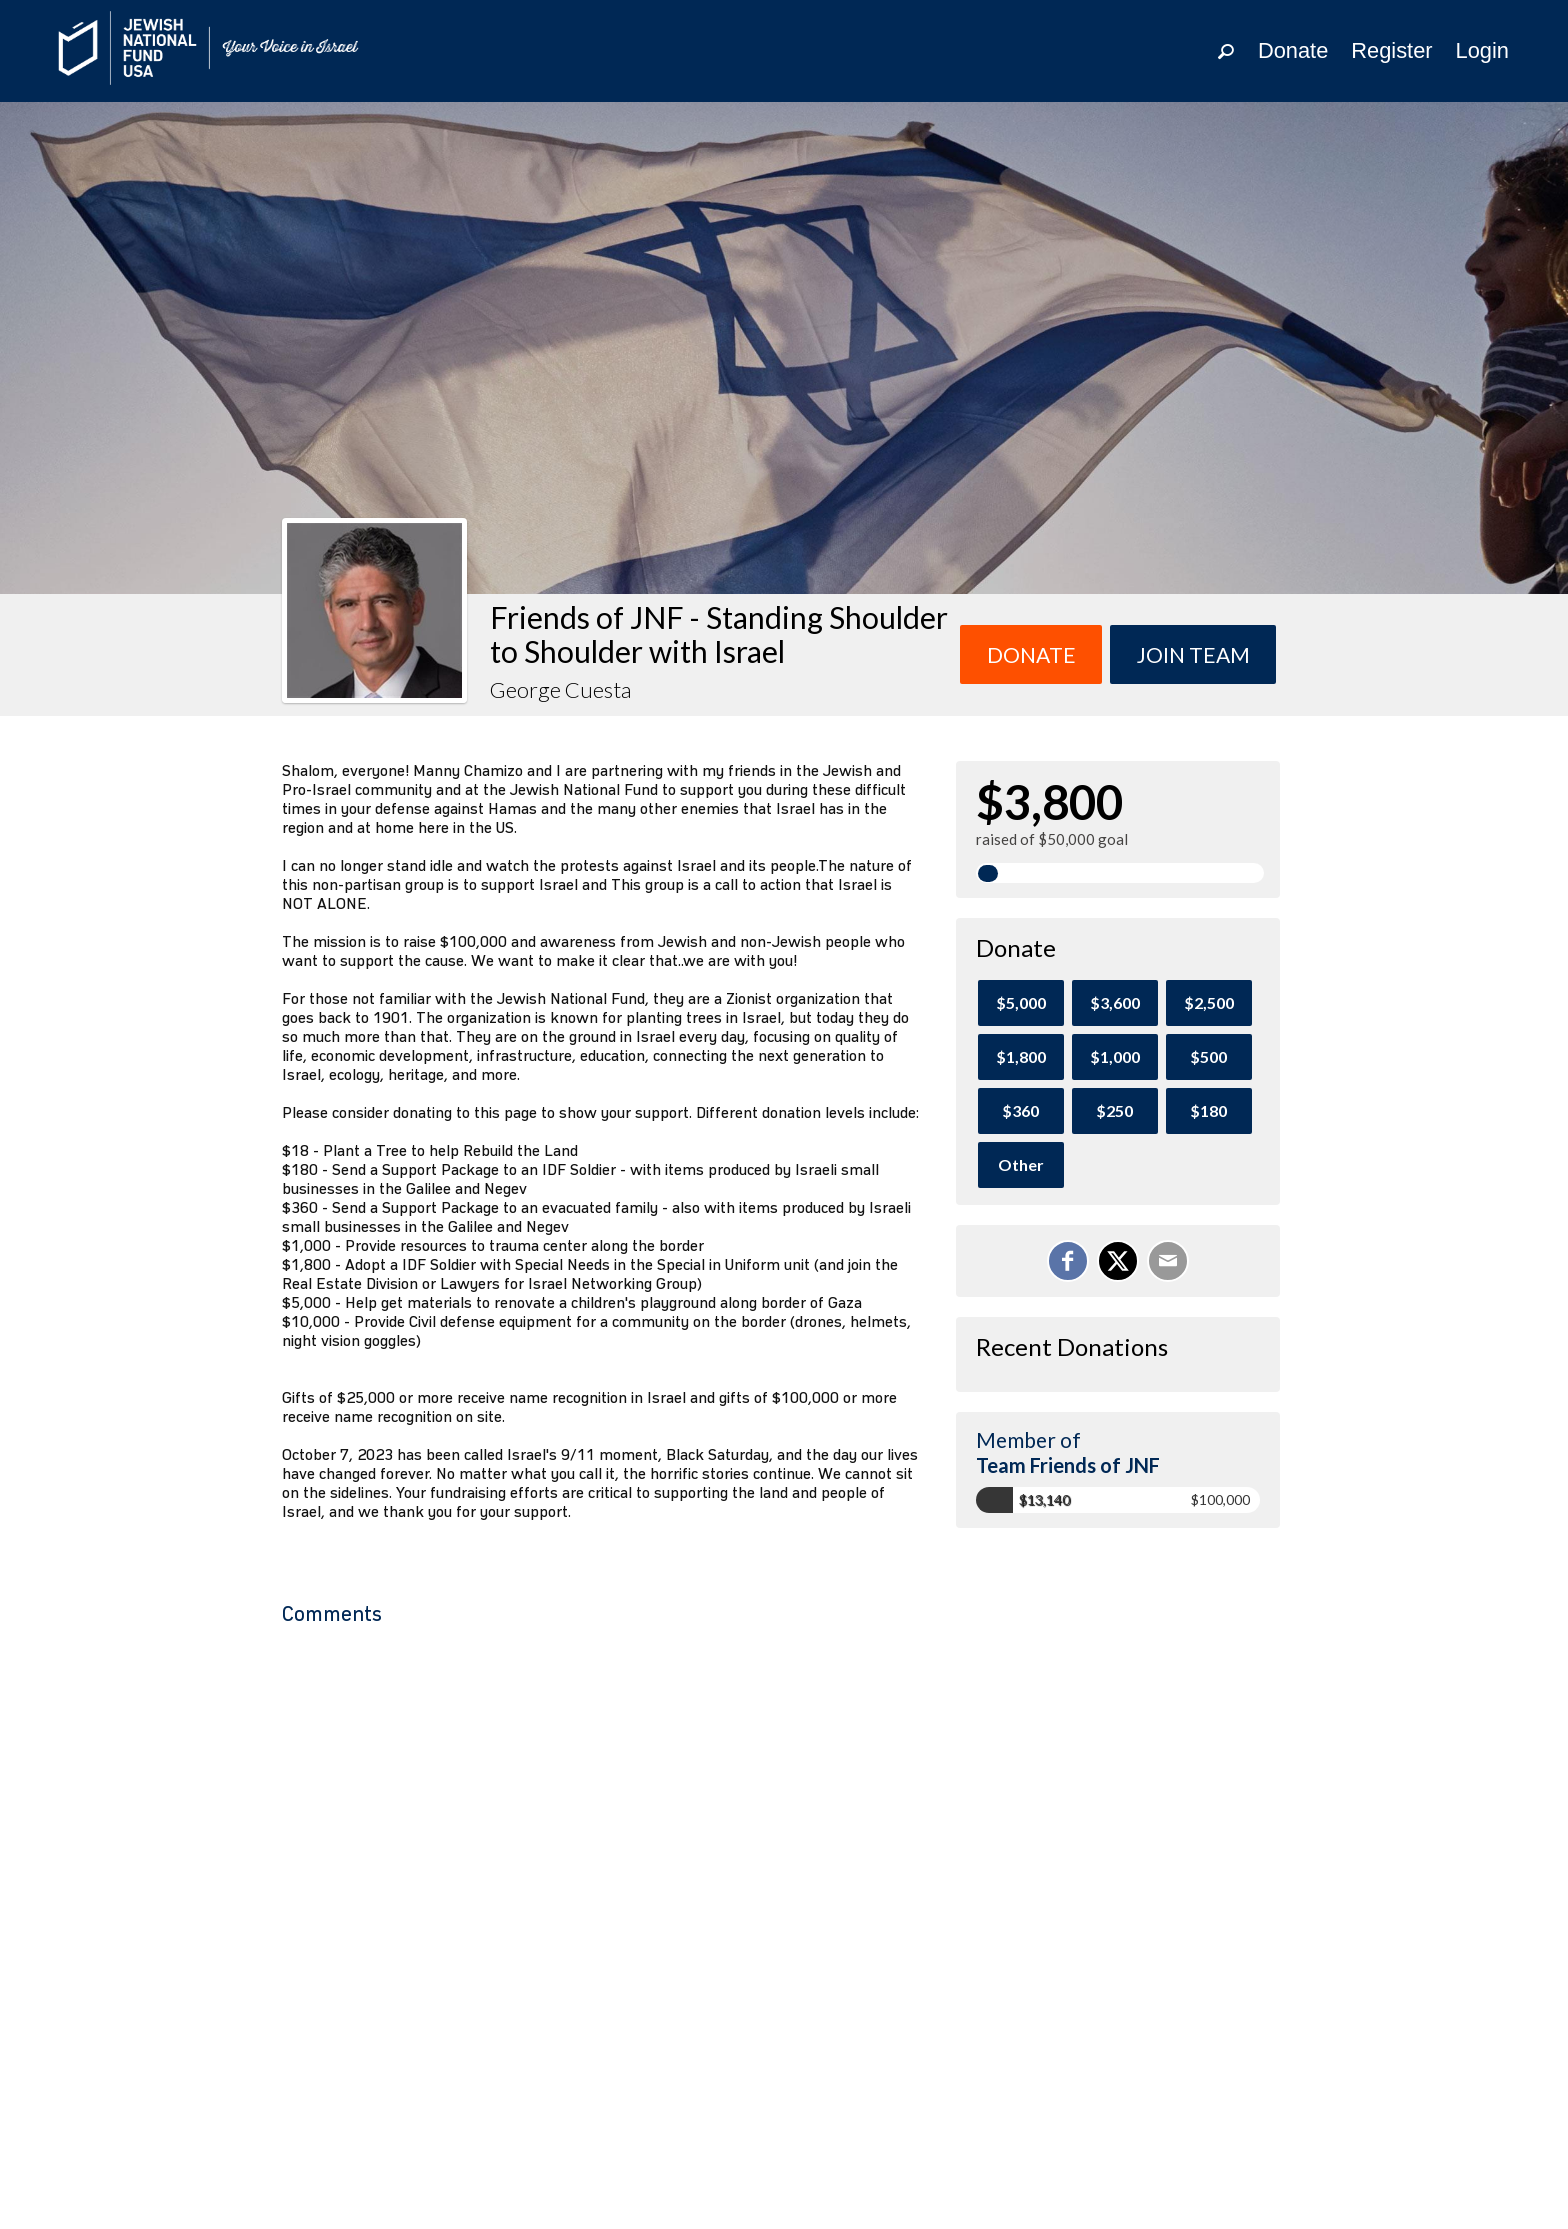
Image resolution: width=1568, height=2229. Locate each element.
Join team (1193, 654)
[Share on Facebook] (1068, 1261)
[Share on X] (1118, 1261)
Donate (1293, 50)
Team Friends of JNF (1068, 1465)
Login (1482, 50)
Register (1391, 50)
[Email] (1168, 1261)
